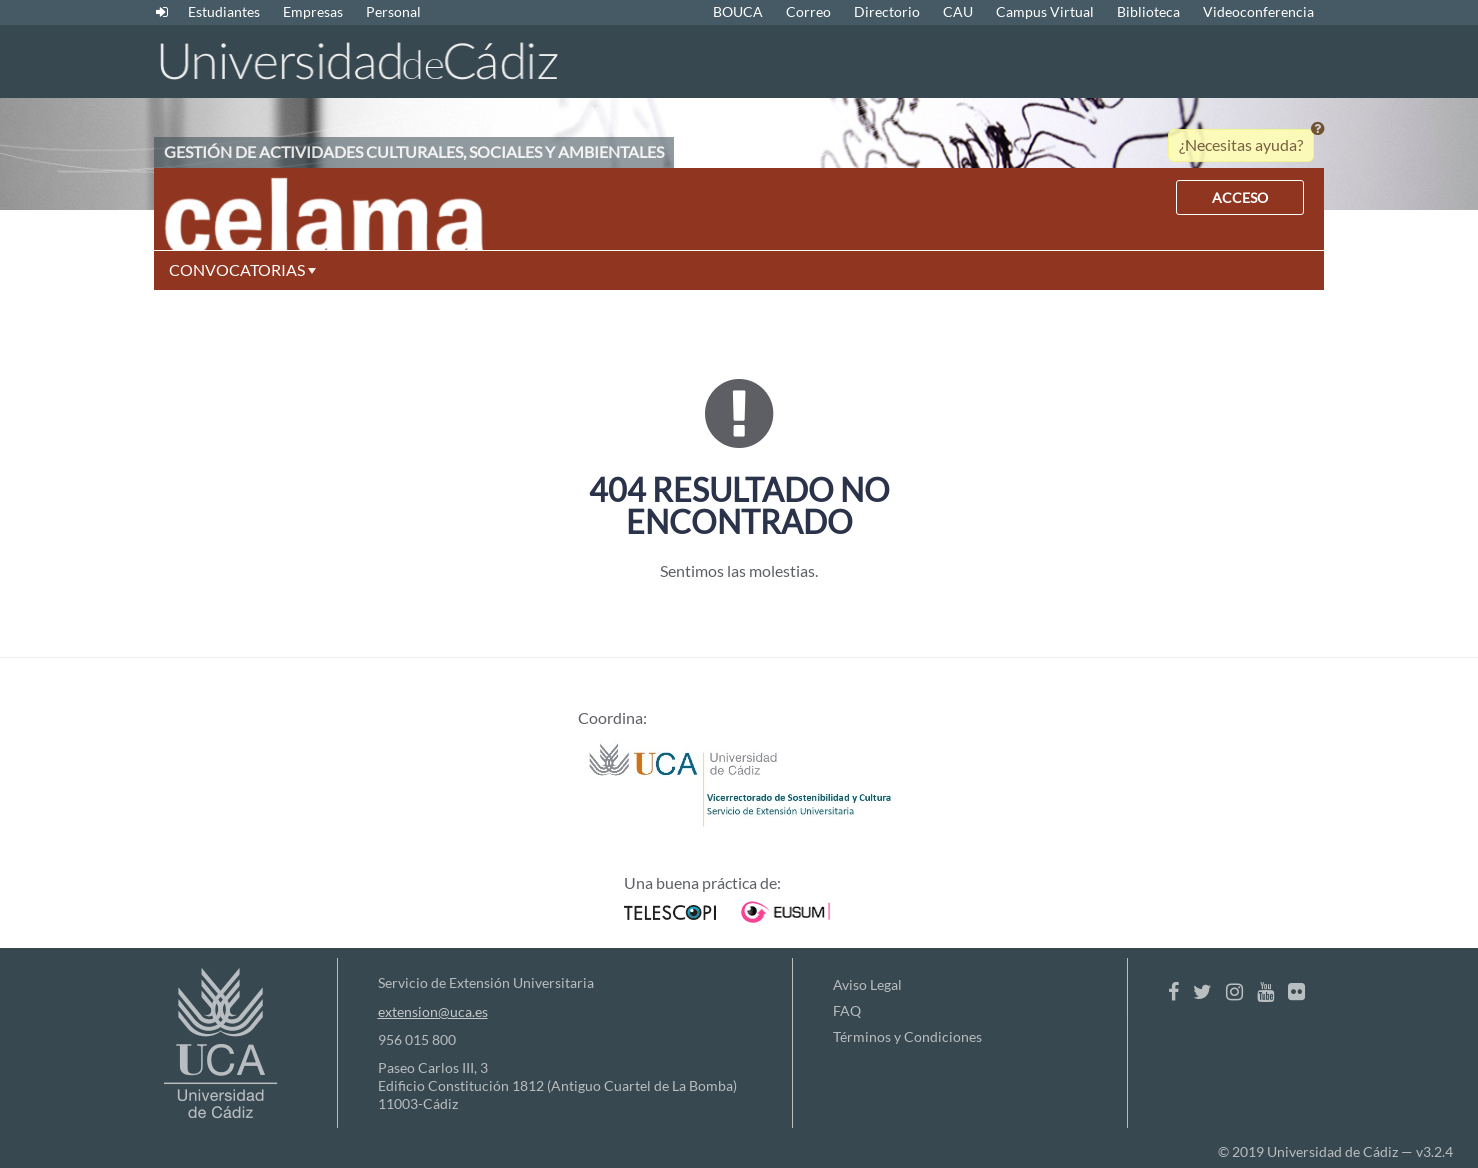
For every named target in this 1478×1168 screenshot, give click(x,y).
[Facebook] (1173, 991)
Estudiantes (224, 11)
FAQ (847, 1010)
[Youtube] (1265, 991)
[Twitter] (1202, 991)
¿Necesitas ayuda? (1241, 144)
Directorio (887, 11)
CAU (958, 11)
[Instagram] (1234, 991)
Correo (808, 11)
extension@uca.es (433, 1011)
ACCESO (1240, 197)
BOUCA (738, 11)
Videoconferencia (1258, 11)
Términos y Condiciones (907, 1036)
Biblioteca (1148, 11)
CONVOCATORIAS (242, 269)
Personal (393, 11)
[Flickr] (1296, 991)
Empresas (313, 11)
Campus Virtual (1045, 11)
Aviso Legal (867, 984)
